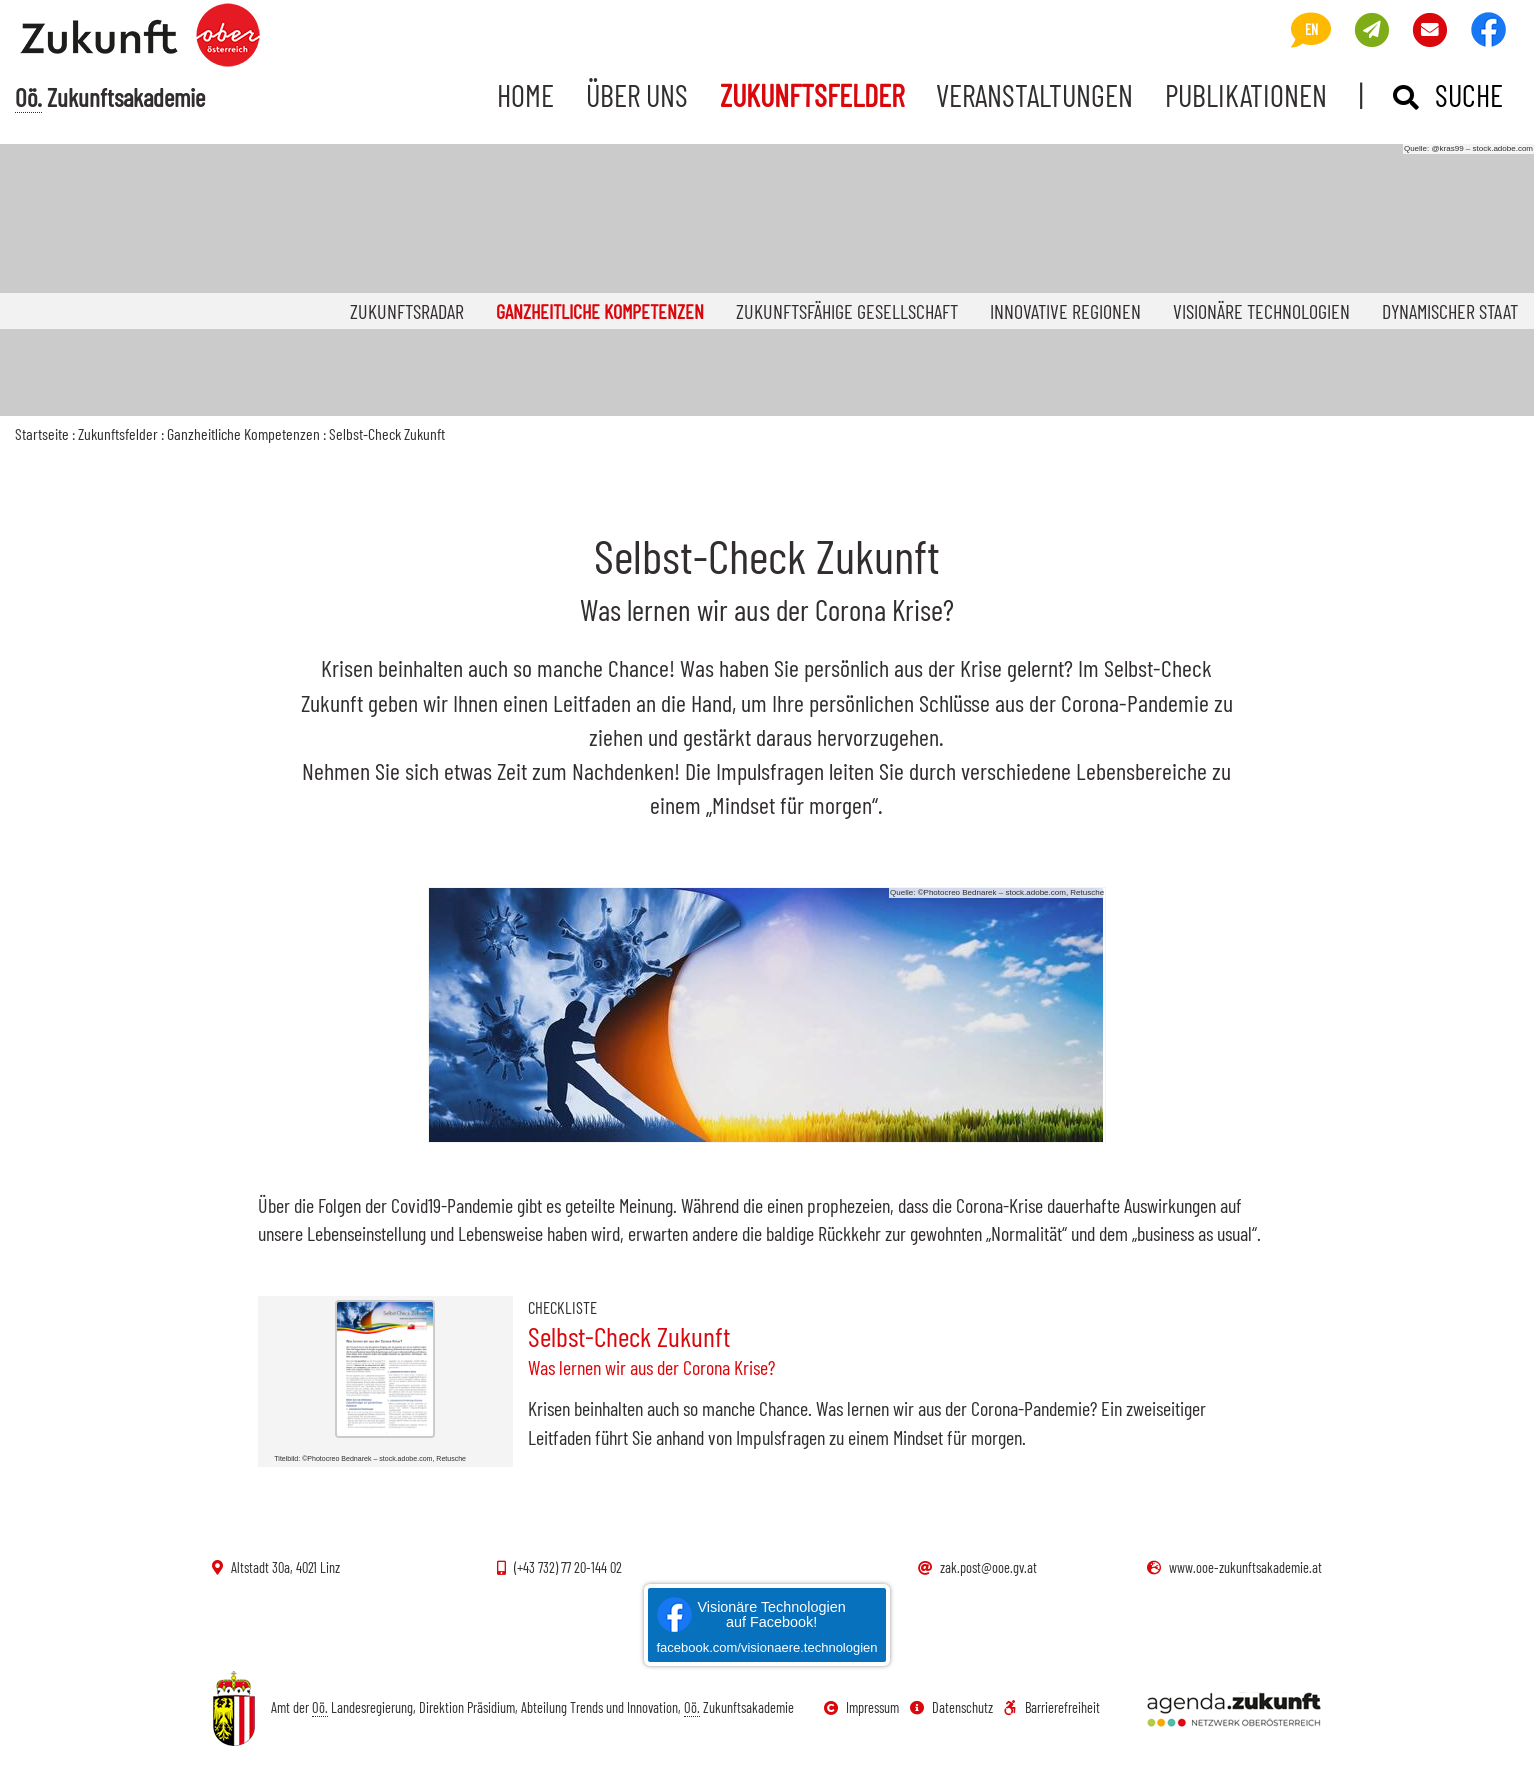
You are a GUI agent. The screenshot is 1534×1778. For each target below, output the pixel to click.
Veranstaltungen (1034, 95)
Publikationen (1246, 95)
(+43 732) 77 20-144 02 (559, 1567)
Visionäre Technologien (1261, 311)
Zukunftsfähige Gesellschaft (847, 311)
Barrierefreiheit (1052, 1707)
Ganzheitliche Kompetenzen (608, 310)
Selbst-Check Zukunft (387, 433)
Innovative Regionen (1065, 311)
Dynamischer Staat (1450, 311)
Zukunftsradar (407, 311)
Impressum (861, 1707)
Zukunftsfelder (812, 95)
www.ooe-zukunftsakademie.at (1234, 1567)
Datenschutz (951, 1707)
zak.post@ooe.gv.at (977, 1567)
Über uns (637, 95)
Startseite (42, 433)
